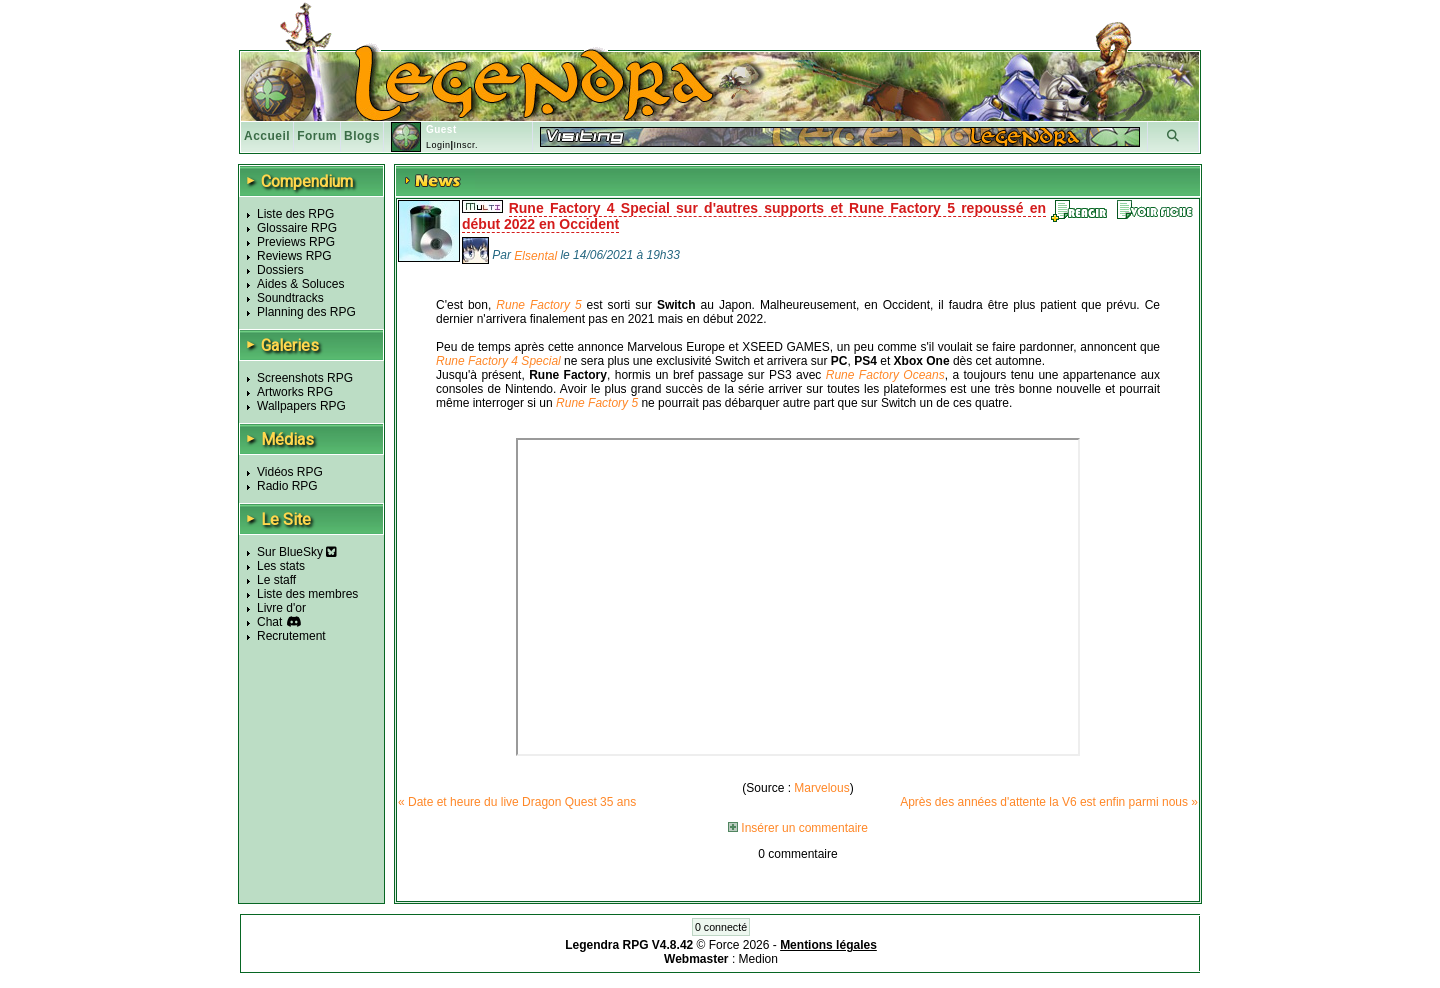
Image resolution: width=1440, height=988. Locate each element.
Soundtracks (290, 298)
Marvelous (821, 788)
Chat (269, 622)
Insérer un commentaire (798, 828)
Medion (758, 959)
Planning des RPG (306, 312)
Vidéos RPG (290, 472)
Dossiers (280, 270)
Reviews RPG (294, 256)
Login (438, 145)
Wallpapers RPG (301, 406)
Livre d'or (281, 608)
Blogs (362, 136)
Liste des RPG (295, 214)
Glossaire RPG (297, 228)
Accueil (267, 136)
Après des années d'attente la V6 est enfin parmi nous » (1049, 802)
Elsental (535, 256)
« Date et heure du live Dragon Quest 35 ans (517, 802)
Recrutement (291, 636)
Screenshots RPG (305, 378)
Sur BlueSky (297, 552)
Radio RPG (287, 486)
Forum (317, 136)
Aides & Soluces (300, 284)
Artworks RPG (295, 392)
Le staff (276, 580)
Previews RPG (296, 242)
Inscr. (465, 145)
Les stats (281, 566)
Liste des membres (307, 594)
